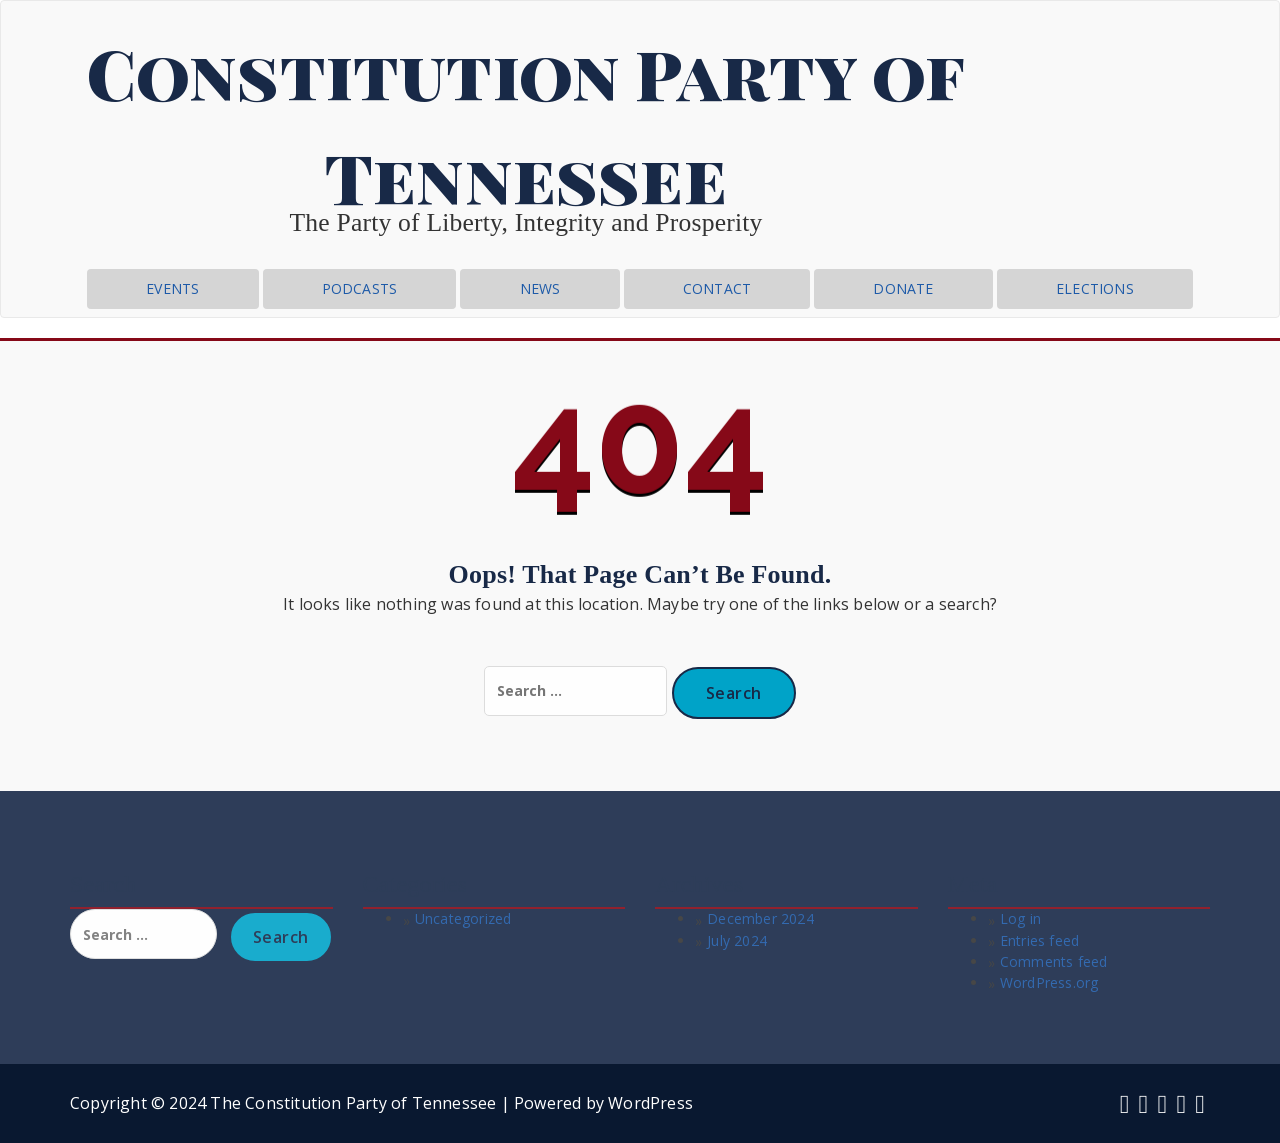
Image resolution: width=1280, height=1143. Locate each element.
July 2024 (737, 940)
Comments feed (1054, 961)
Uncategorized (463, 918)
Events (172, 288)
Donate (903, 288)
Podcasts (360, 288)
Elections (1095, 288)
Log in (1020, 918)
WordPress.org (1049, 982)
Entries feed (1039, 940)
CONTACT (717, 288)
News (540, 288)
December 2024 (760, 918)
